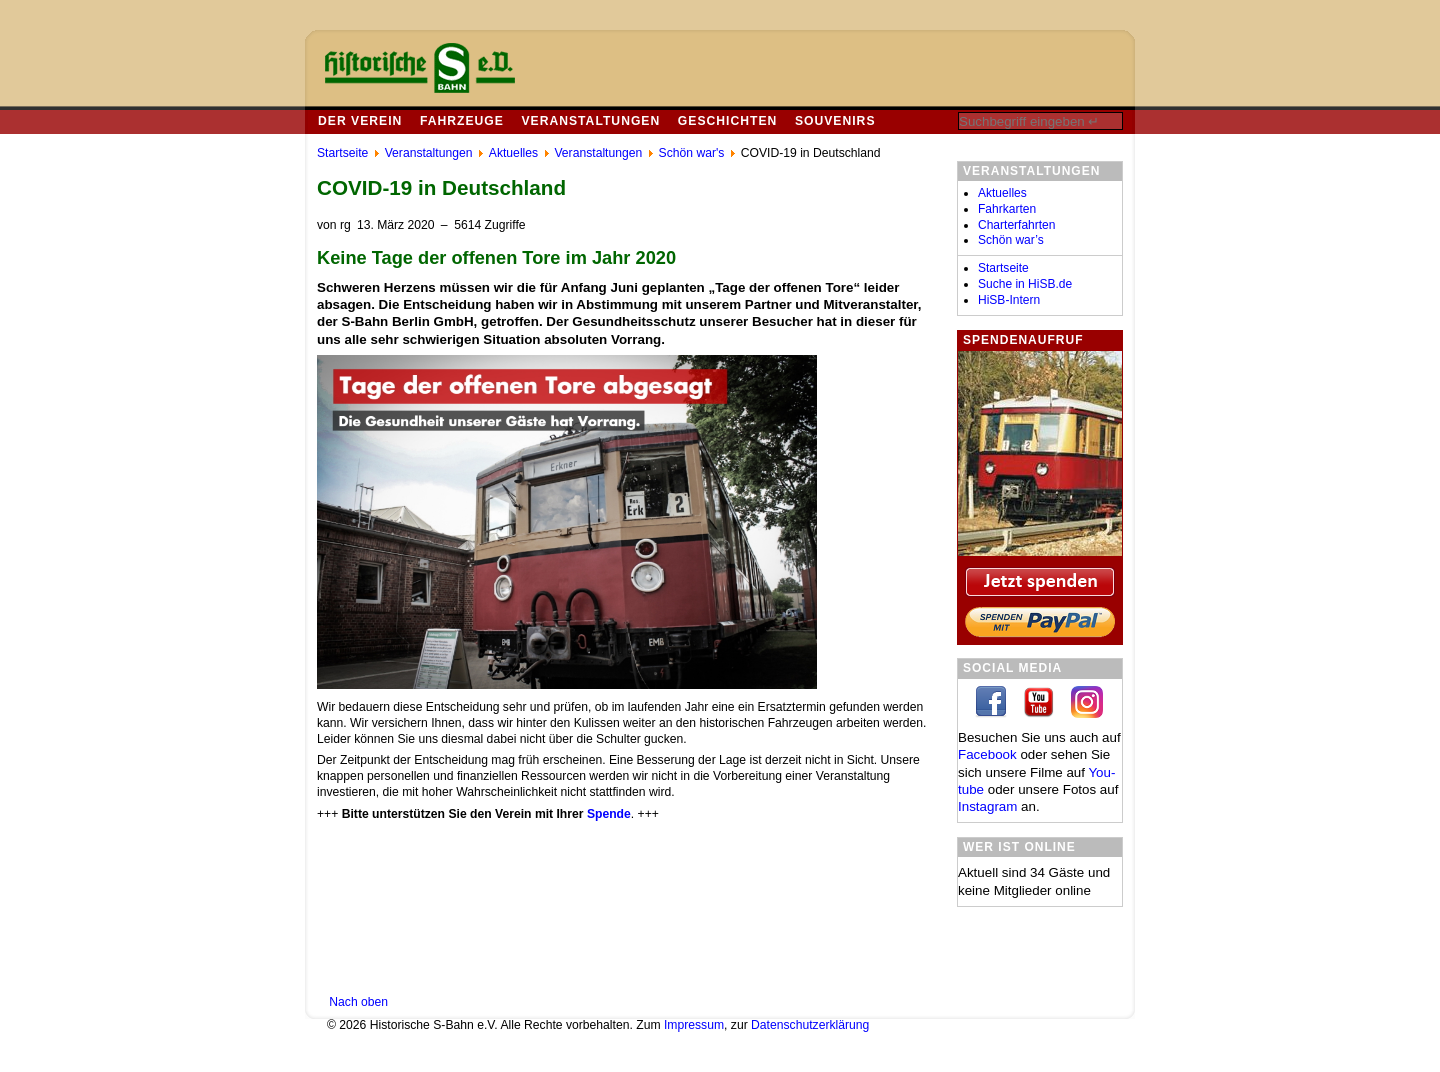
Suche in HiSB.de (1025, 284)
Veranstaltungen (590, 121)
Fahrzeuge (462, 121)
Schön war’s (1011, 240)
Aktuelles (1002, 193)
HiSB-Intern (1009, 300)
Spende (609, 814)
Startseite (1003, 268)
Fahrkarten (1007, 209)
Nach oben (358, 1002)
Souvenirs (835, 121)
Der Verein (360, 121)
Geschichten (727, 121)
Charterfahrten (1016, 225)
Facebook (987, 754)
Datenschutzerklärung (810, 1025)
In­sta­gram (987, 806)
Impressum (694, 1025)
